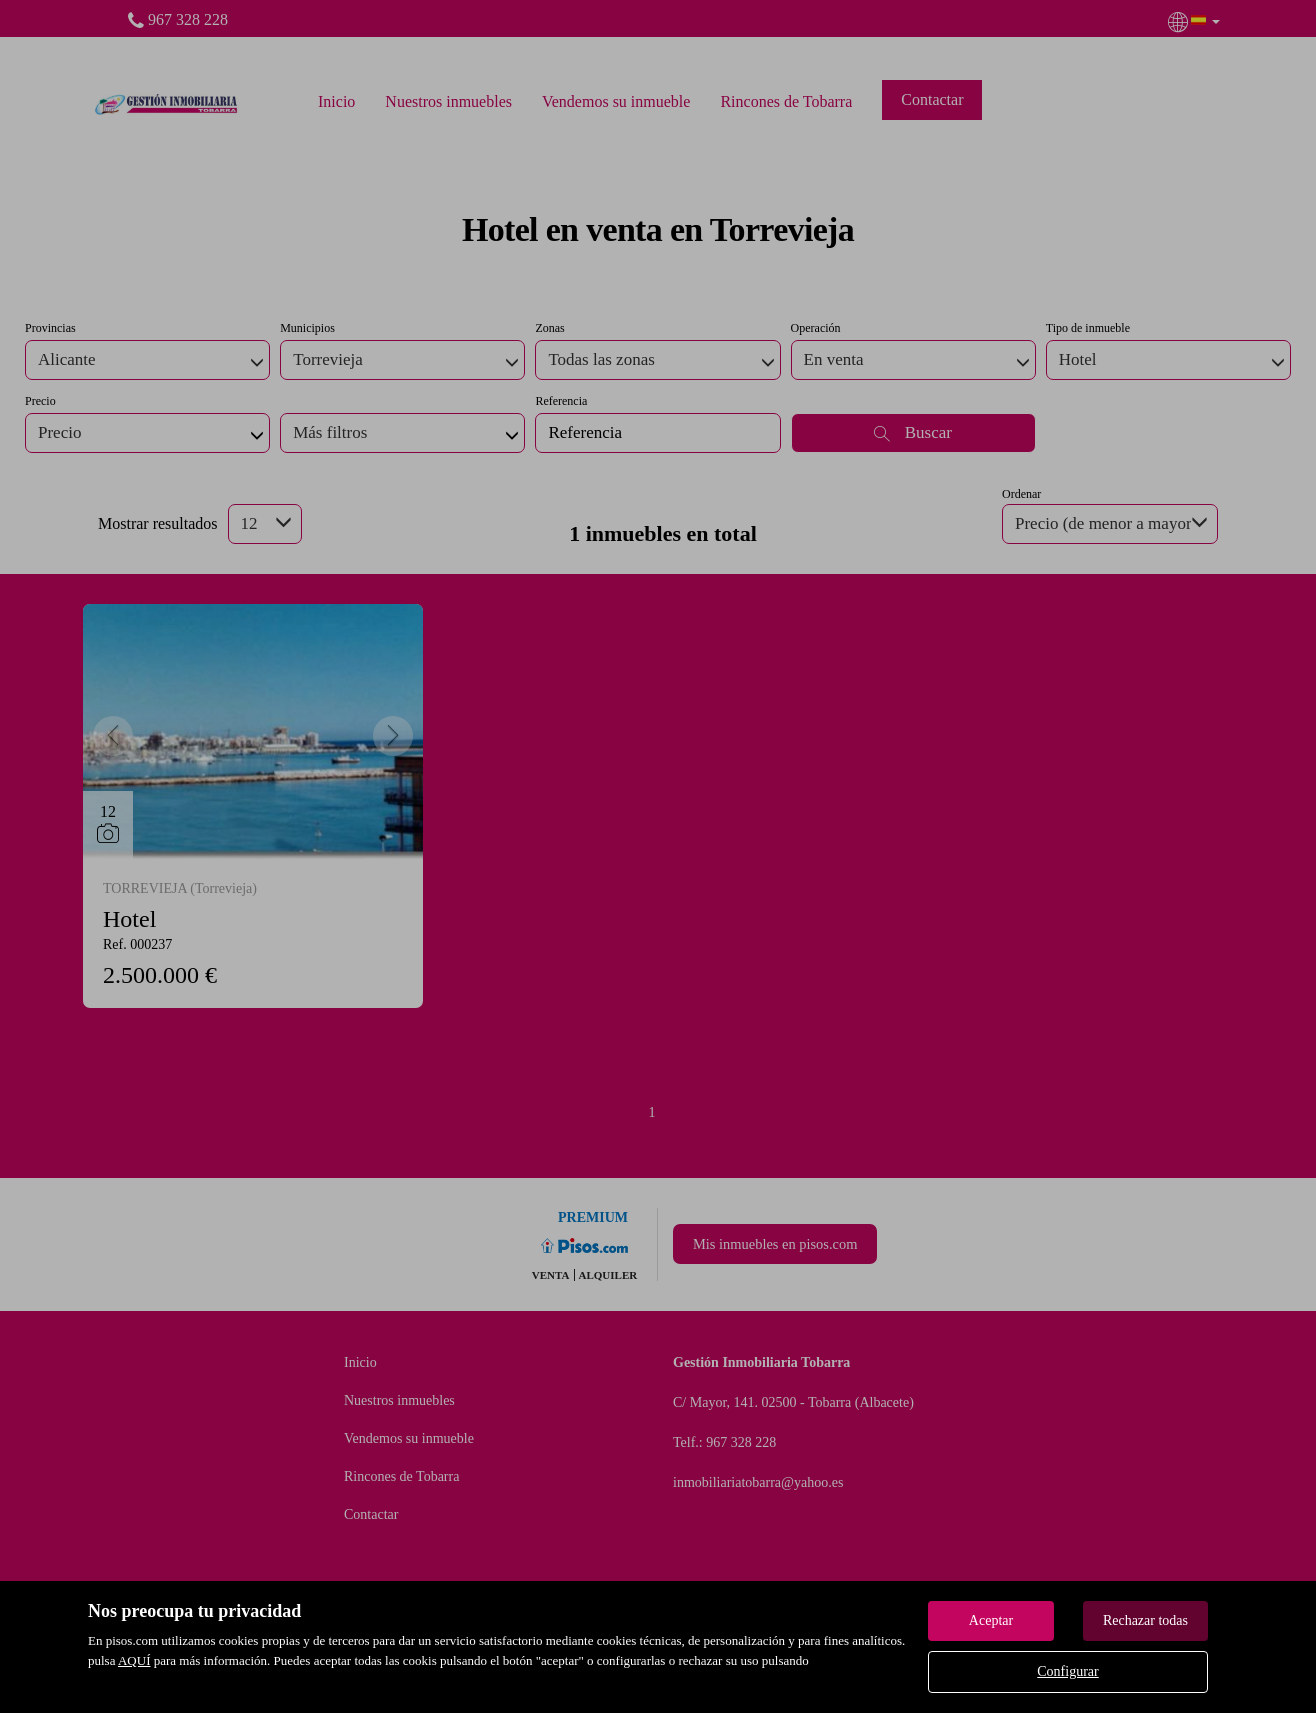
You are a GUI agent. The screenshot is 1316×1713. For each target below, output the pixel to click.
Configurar (1067, 1671)
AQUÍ (134, 1660)
